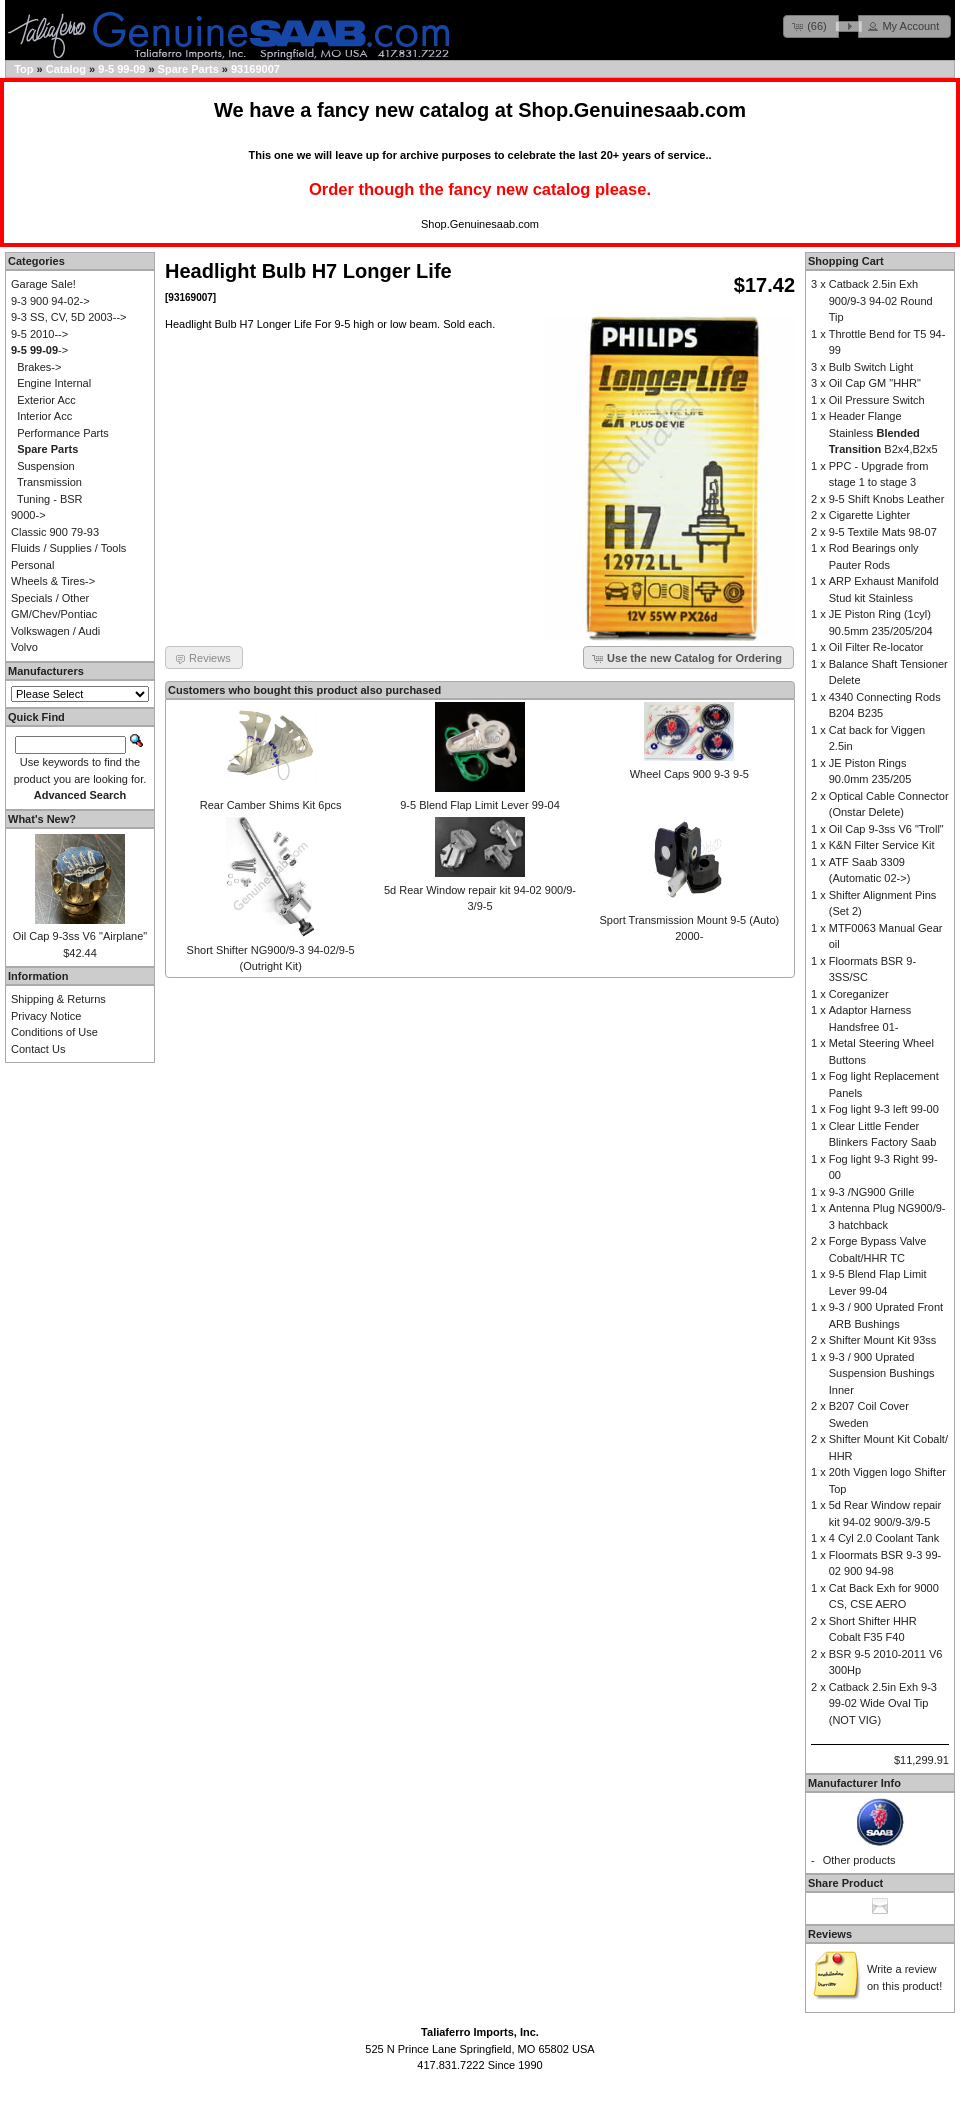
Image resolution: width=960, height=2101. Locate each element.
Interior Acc (44, 416)
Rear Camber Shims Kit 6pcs (271, 805)
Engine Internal (54, 383)
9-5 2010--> (39, 334)
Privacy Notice (46, 1016)
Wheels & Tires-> (53, 581)
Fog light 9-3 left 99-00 (884, 1109)
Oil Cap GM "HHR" (875, 383)
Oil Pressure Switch (877, 400)
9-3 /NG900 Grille (872, 1192)
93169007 (255, 69)
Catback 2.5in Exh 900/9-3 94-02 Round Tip (881, 300)
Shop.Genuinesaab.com (632, 110)
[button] (811, 26)
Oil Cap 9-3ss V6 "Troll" (886, 829)
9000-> (28, 515)
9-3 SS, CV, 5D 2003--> (68, 317)
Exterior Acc (46, 400)
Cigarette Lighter (869, 515)
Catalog (66, 69)
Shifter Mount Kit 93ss (883, 1340)
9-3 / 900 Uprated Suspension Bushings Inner (882, 1373)
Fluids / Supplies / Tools (68, 548)
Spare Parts (188, 69)
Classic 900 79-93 (55, 532)
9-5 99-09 (121, 69)
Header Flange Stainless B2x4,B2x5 (883, 432)
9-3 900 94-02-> (50, 301)
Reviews (830, 1934)
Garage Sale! (43, 284)
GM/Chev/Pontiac (54, 614)
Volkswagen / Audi (55, 631)
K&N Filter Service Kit (882, 845)
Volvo (24, 647)
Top (23, 69)
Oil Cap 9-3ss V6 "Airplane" (80, 936)
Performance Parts (63, 433)
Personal (32, 565)
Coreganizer (859, 994)
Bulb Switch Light (871, 367)
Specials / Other (50, 598)
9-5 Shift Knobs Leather (887, 499)
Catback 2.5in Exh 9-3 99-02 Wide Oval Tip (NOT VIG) (883, 1703)
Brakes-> (39, 367)
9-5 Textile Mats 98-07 (883, 532)
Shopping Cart (846, 261)
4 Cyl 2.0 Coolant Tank (884, 1538)
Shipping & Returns (58, 999)
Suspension (46, 466)
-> (39, 350)
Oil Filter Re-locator (876, 647)
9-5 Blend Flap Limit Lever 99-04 (480, 805)
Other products (859, 1860)
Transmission (49, 482)
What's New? (42, 819)
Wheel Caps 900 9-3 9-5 (689, 774)
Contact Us (38, 1049)
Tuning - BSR (50, 499)
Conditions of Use (54, 1032)
